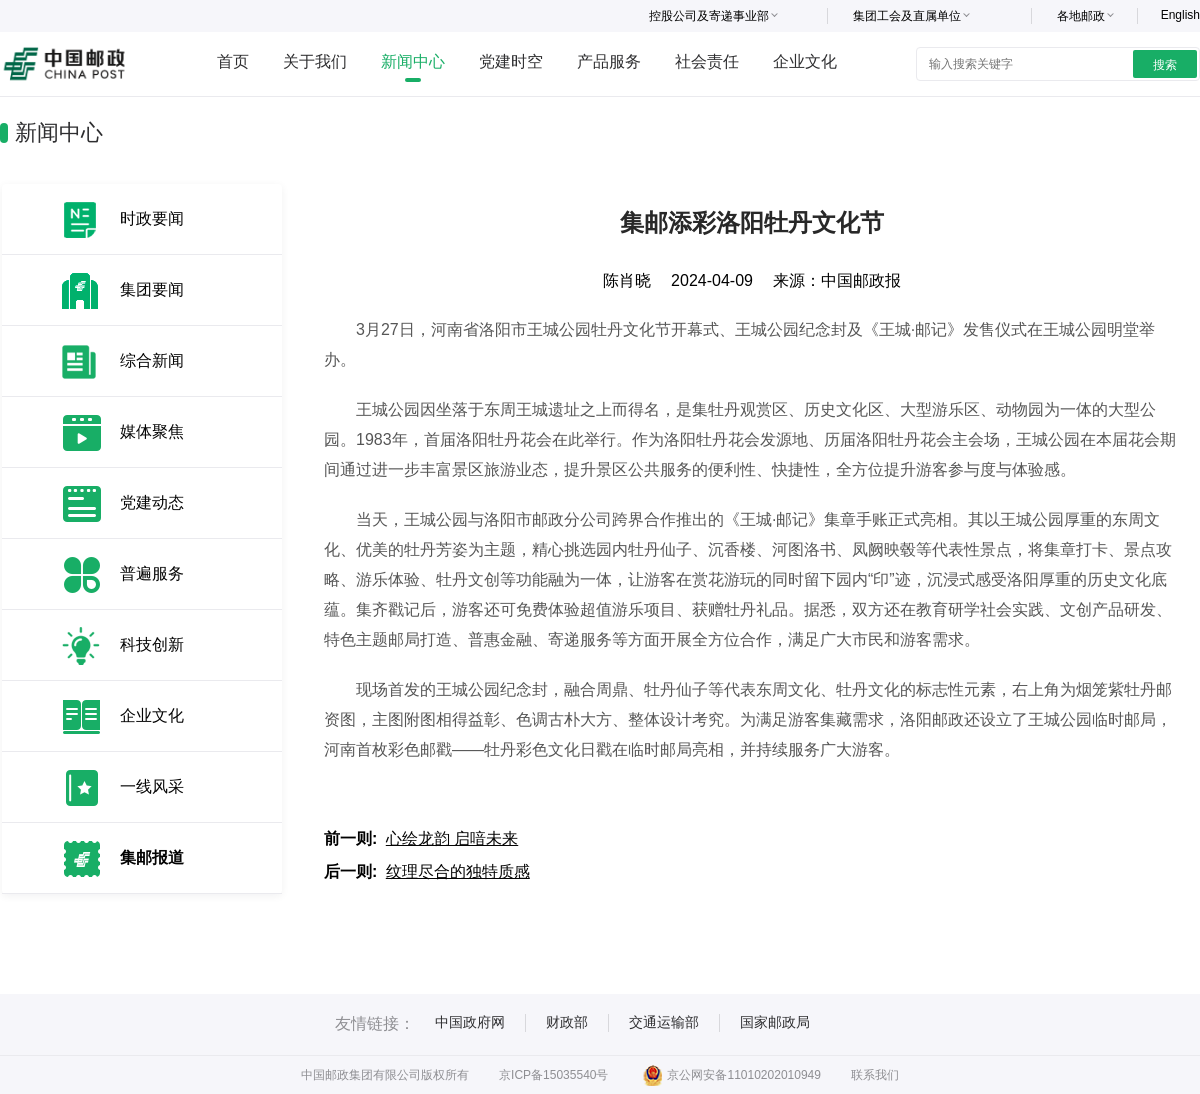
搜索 (1165, 65)
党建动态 (152, 502)
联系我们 (875, 1075)
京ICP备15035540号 (553, 1075)
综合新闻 (152, 360)
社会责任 (707, 61)
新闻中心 (413, 61)
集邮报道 (152, 857)
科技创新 (152, 644)
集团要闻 (152, 289)
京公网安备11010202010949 (731, 1075)
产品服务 (609, 61)
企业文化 (805, 61)
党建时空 (511, 61)
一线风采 (152, 786)
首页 (233, 61)
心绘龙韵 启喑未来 (452, 838)
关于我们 (315, 61)
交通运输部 (664, 1022)
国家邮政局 (775, 1022)
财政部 (567, 1022)
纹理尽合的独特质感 (458, 871)
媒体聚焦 (152, 431)
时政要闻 (152, 218)
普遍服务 (152, 573)
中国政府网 (470, 1022)
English (1180, 15)
